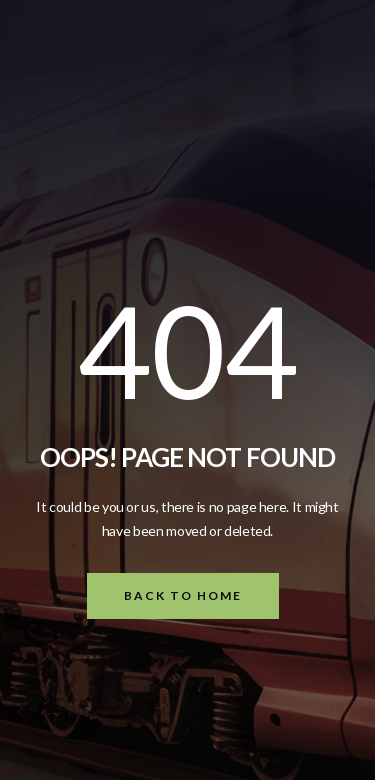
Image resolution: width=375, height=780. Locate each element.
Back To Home (183, 595)
